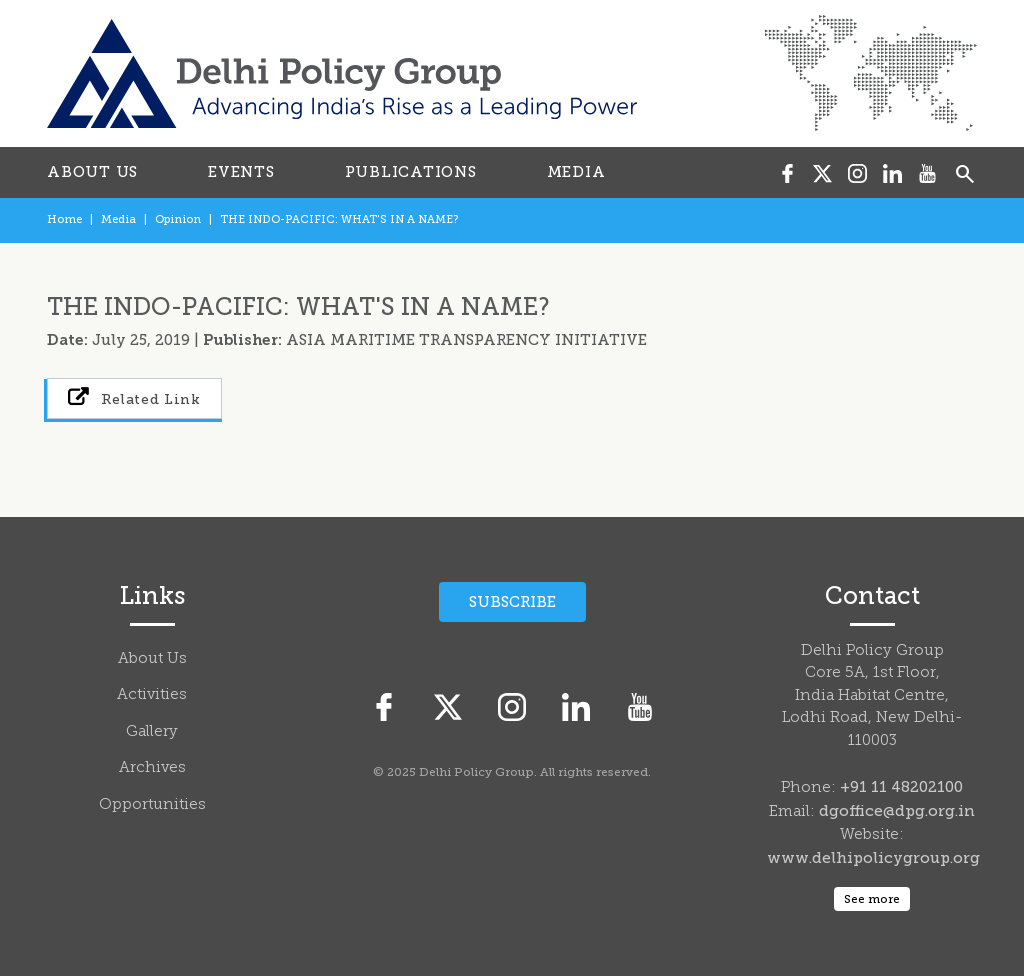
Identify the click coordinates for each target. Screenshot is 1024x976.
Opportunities (152, 805)
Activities (152, 695)
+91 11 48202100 (901, 787)
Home (64, 219)
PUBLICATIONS (411, 172)
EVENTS (241, 172)
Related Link (134, 397)
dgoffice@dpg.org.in (897, 811)
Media (118, 219)
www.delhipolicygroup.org (873, 858)
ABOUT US (92, 172)
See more (872, 899)
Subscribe (512, 602)
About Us (152, 659)
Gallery (152, 732)
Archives (152, 768)
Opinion (178, 219)
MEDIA (576, 172)
